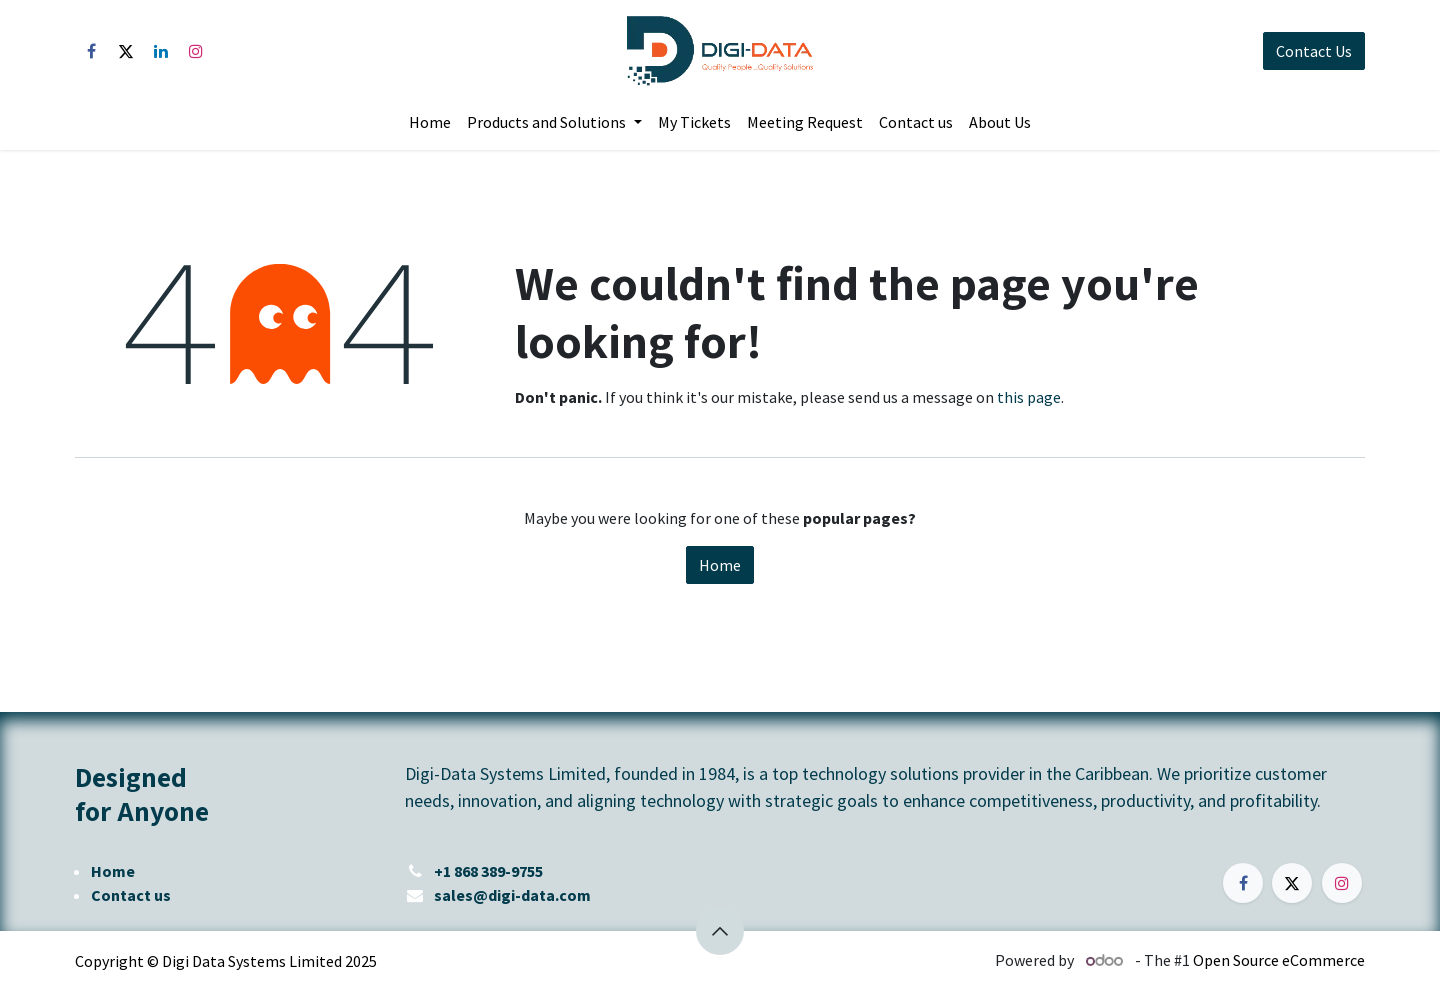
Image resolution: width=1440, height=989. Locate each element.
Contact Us (1314, 51)
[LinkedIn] (161, 51)
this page (1029, 397)
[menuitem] (430, 122)
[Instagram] (196, 51)
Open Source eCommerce (1279, 960)
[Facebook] (91, 51)
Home (720, 565)
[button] (720, 931)
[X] (126, 51)
